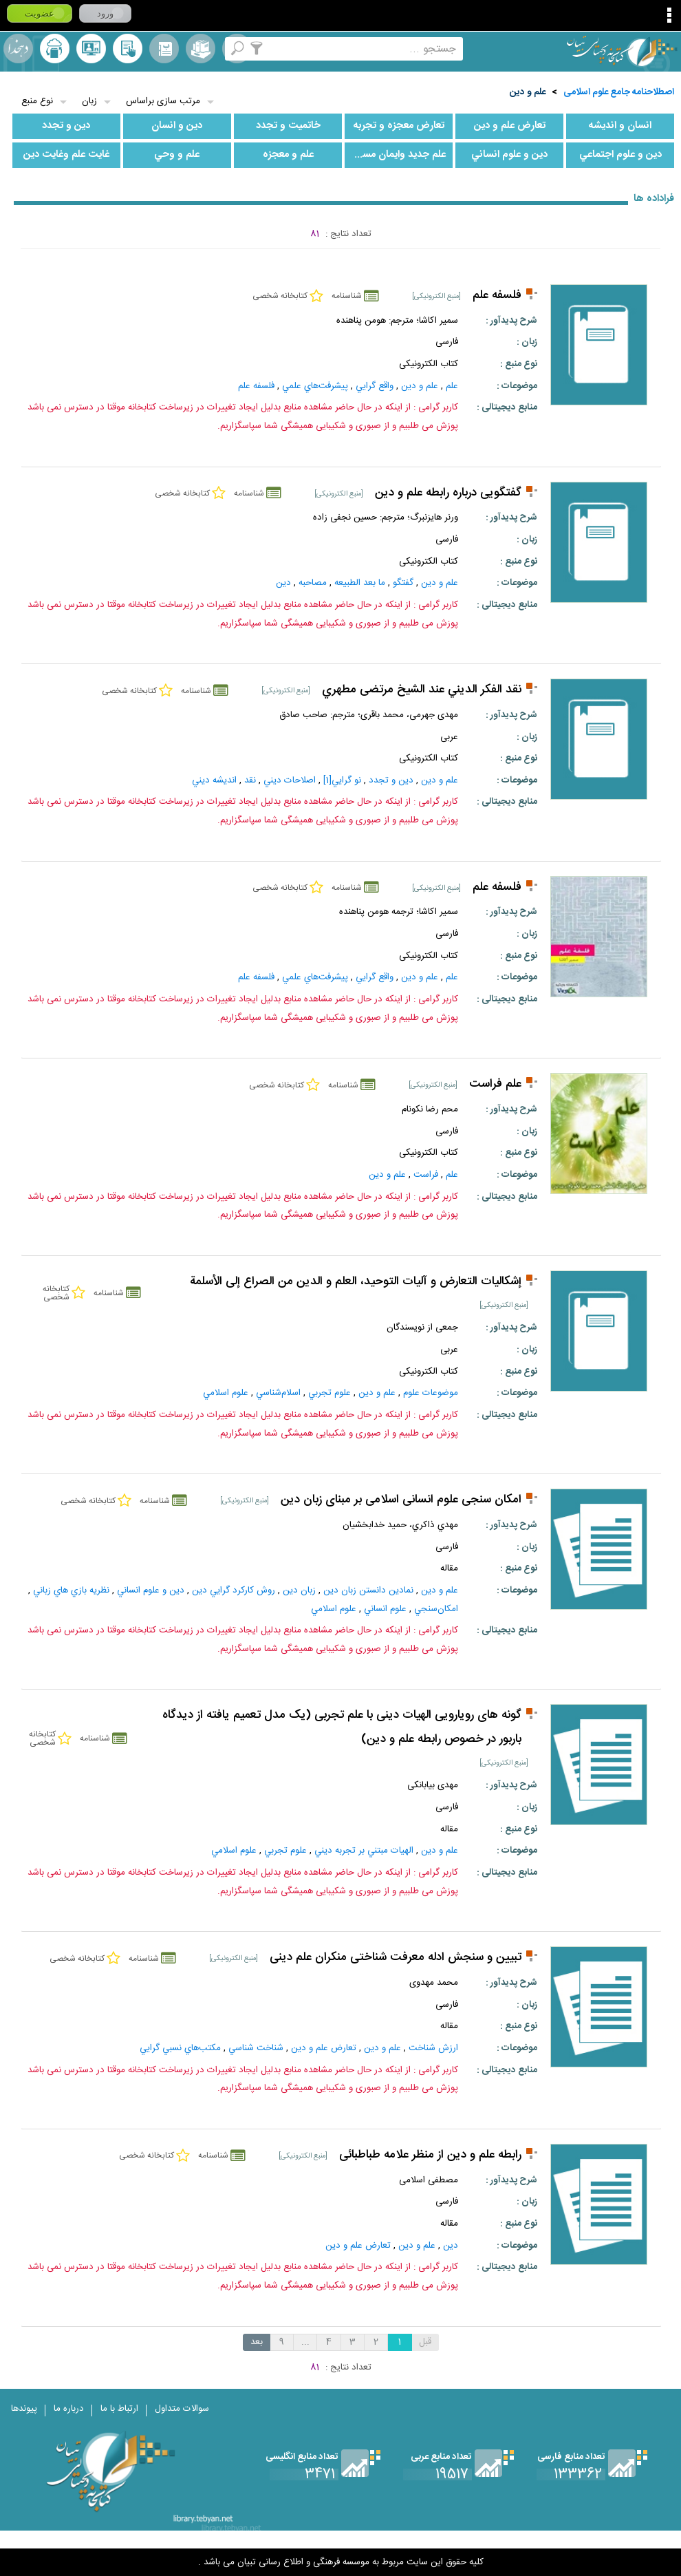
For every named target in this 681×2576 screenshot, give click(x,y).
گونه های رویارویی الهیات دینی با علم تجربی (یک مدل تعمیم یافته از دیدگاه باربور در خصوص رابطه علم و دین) (341, 1727)
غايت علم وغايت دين (66, 155)
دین (450, 2245)
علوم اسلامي (225, 1393)
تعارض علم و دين (509, 126)
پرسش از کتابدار (91, 48)
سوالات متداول (182, 2408)
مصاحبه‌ (313, 582)
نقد (250, 780)
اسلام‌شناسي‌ (278, 1393)
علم (452, 386)
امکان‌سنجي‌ (436, 1609)
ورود (105, 13)
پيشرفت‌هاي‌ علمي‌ (315, 386)
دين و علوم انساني (509, 155)
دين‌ (283, 582)
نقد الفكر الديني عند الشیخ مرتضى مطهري (421, 690)
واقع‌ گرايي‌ (374, 386)
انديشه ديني (214, 780)
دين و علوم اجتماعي (620, 155)
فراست (425, 1174)
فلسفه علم (497, 296)
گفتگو (403, 582)
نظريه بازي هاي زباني (71, 1590)
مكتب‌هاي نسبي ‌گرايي (180, 2048)
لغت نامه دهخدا (18, 48)
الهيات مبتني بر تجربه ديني (363, 1850)
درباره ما (69, 2408)
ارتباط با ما (119, 2408)
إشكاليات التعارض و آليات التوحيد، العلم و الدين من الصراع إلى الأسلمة (355, 1282)
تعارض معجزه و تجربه (399, 126)
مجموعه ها (200, 48)
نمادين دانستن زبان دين (368, 1590)
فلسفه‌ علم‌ (256, 386)
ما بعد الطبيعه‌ (359, 582)
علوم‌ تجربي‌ (329, 1393)
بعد (256, 2342)
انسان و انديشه (620, 126)
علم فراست (495, 1084)
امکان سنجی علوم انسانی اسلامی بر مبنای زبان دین (401, 1500)
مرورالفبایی (164, 48)
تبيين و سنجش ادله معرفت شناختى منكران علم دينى (395, 1958)
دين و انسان (176, 126)
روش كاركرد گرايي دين (233, 1590)
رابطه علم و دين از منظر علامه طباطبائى (430, 2155)
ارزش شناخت (433, 2048)
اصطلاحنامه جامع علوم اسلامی (618, 92)
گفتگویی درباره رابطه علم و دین (448, 493)
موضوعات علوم (430, 1393)
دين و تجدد (66, 126)
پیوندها (24, 2408)
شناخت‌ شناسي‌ (255, 2048)
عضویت (39, 13)
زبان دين (299, 1590)
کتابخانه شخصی (127, 48)
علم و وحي (176, 155)
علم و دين (527, 92)
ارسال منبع (54, 48)
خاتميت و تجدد (288, 126)
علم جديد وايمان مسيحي (395, 155)
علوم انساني (385, 1609)
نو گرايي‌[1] (342, 780)
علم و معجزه (288, 155)
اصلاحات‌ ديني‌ (289, 780)
